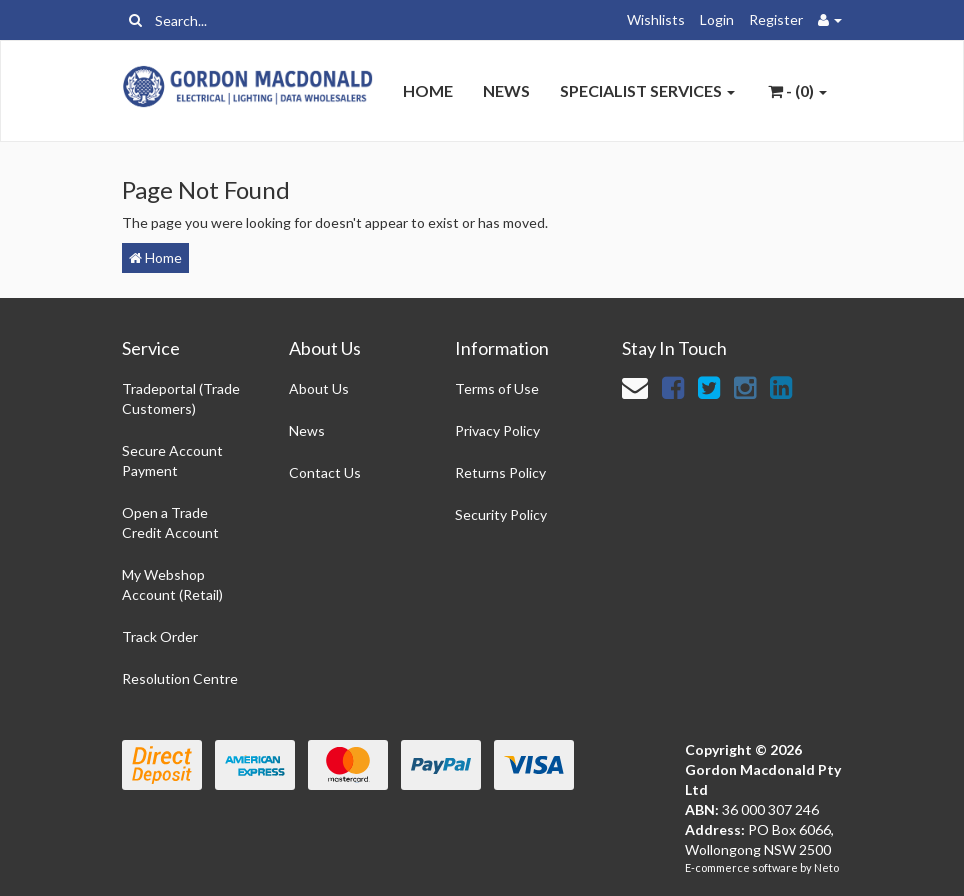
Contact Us (325, 472)
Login (717, 19)
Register (776, 19)
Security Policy (501, 514)
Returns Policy (500, 472)
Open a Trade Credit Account (170, 522)
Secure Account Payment (172, 460)
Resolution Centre (180, 678)
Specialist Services (647, 90)
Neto (826, 867)
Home (428, 90)
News (506, 90)
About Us (319, 388)
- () (797, 90)
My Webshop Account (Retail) (172, 584)
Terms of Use (497, 388)
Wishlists (656, 19)
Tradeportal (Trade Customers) (181, 398)
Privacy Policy (497, 430)
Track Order (160, 636)
